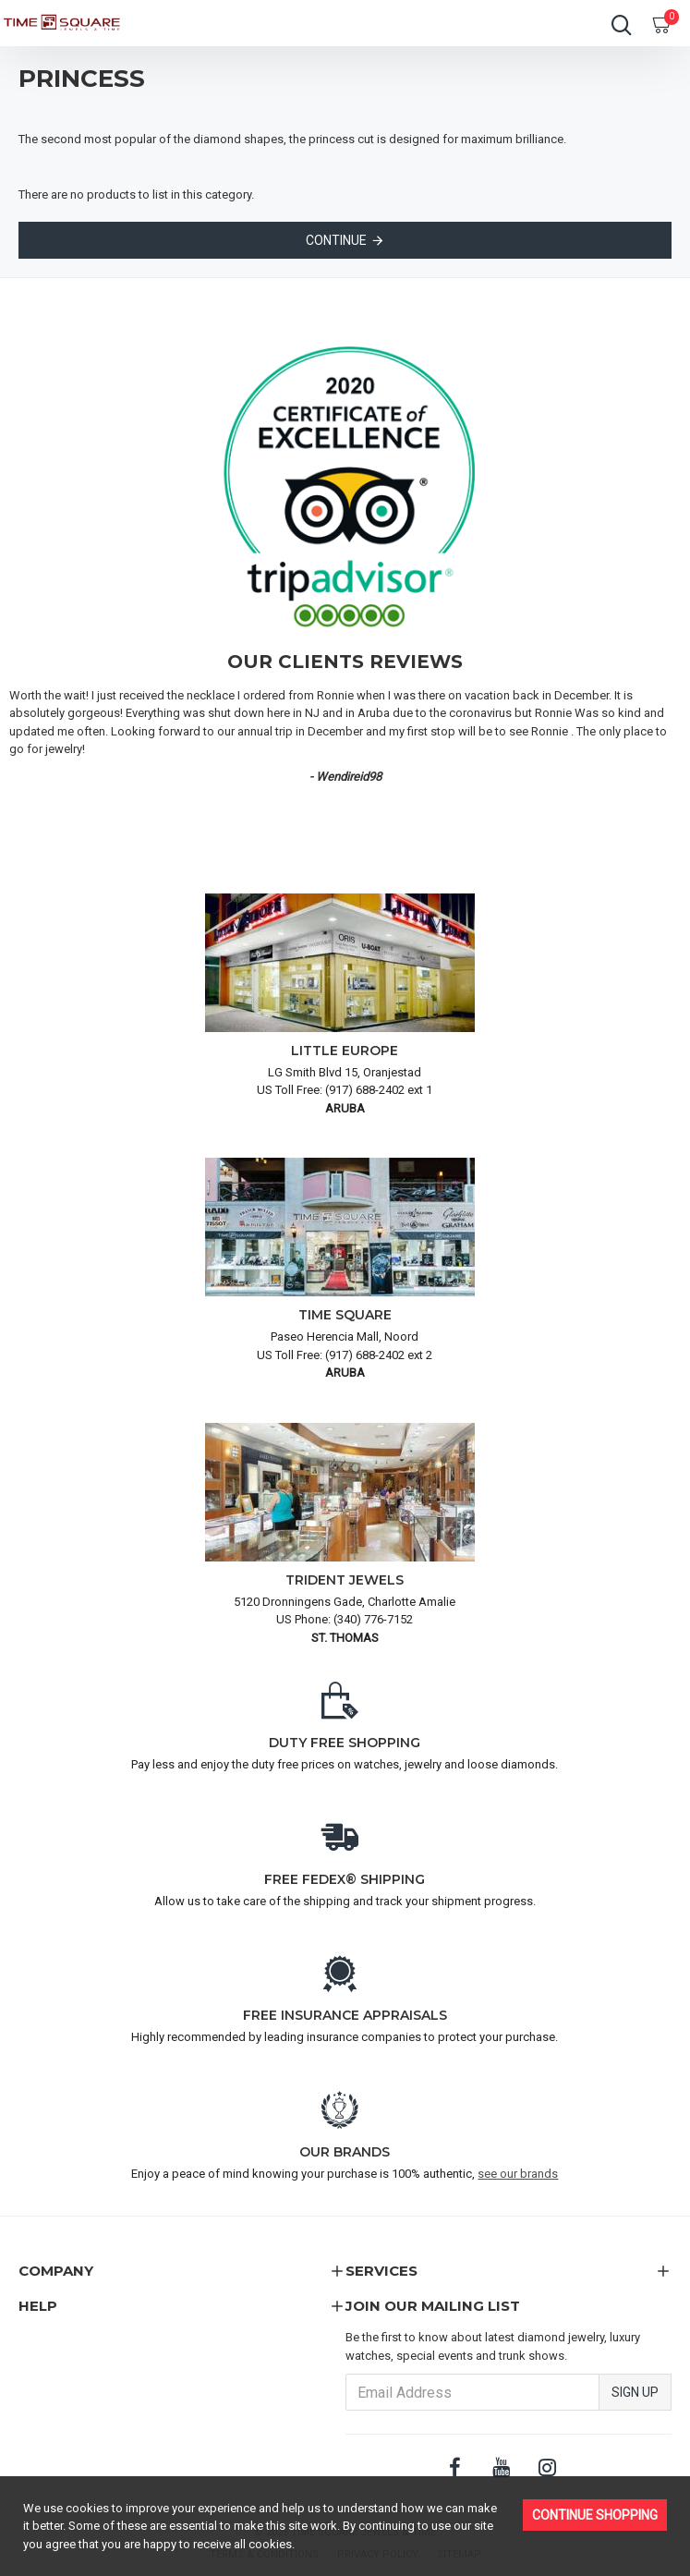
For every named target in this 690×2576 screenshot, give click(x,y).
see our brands (518, 2174)
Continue (336, 240)
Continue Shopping (595, 2515)
